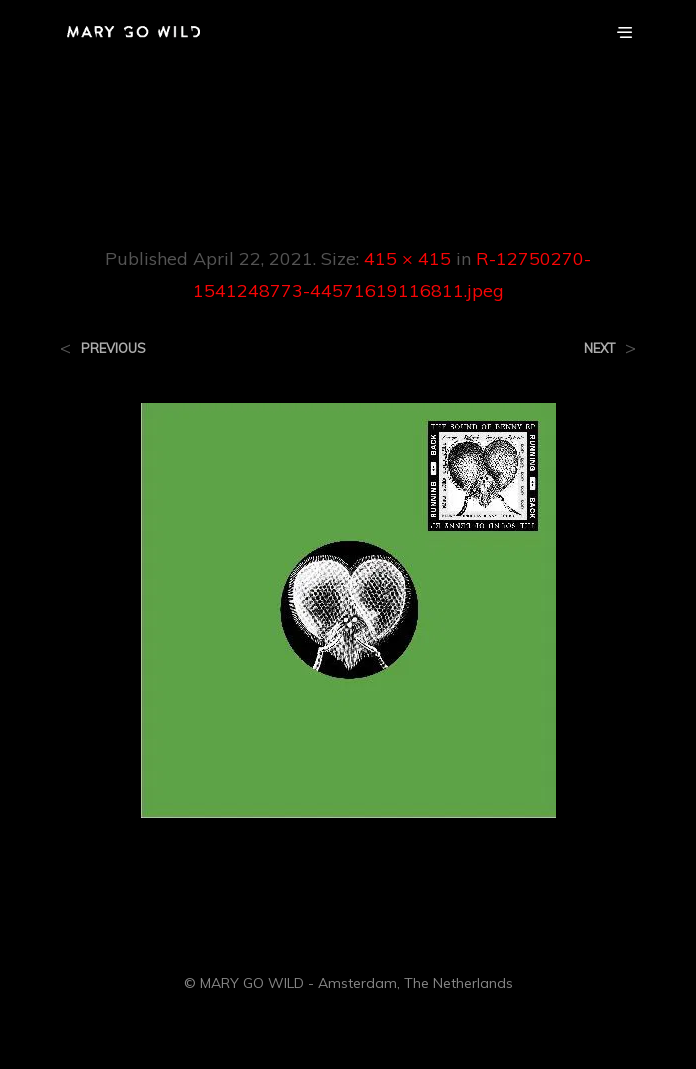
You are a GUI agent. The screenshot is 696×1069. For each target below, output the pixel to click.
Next (599, 348)
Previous (113, 348)
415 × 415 (407, 258)
